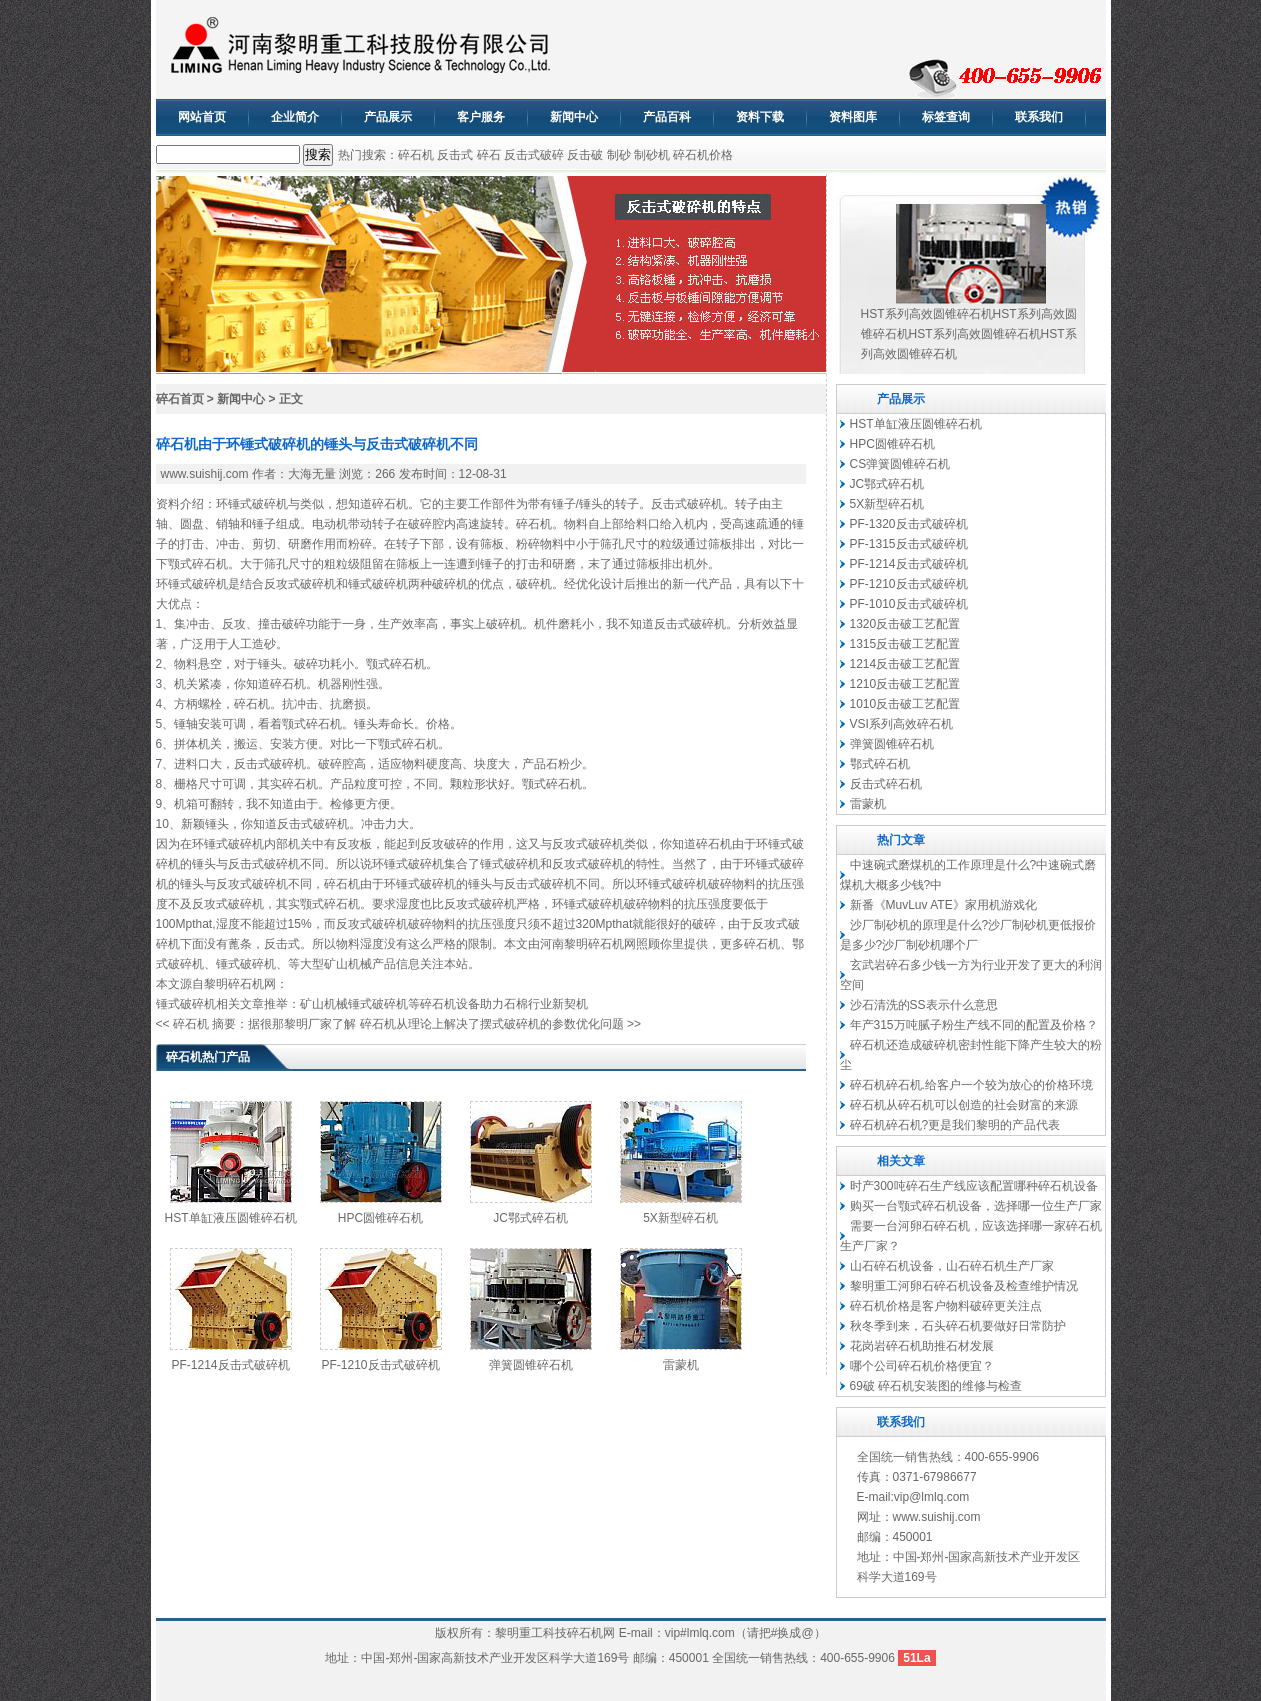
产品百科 (667, 117)
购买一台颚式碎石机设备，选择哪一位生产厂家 (976, 1206)
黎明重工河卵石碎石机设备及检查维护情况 (964, 1286)
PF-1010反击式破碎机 (909, 604)
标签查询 (946, 117)
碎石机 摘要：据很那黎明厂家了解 (264, 1024)
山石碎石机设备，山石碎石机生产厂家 (952, 1266)
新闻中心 (574, 117)
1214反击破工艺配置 (905, 664)
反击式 (455, 155)
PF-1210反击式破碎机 (380, 1365)
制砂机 (652, 155)
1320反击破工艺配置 (905, 624)
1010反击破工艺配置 (905, 704)
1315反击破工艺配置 (905, 644)
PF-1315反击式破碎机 (909, 544)
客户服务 (481, 117)
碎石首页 (180, 399)
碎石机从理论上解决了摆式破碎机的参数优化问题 (492, 1024)
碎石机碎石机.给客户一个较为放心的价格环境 (971, 1085)
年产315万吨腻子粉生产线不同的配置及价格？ (974, 1025)
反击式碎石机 (886, 784)
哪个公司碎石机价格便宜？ (922, 1366)
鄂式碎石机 (880, 764)
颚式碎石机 (198, 564)
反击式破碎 (534, 155)
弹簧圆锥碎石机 (531, 1365)
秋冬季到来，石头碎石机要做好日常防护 (958, 1326)
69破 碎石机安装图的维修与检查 (936, 1386)
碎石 (489, 155)
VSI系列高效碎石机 (901, 724)
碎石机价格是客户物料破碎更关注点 (946, 1306)
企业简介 (295, 117)
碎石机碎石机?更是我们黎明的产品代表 (955, 1125)
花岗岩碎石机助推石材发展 (922, 1346)
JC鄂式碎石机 (530, 1218)
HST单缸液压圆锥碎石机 (231, 1218)
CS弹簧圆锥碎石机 (900, 464)
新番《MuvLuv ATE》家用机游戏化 (943, 905)
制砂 (619, 155)
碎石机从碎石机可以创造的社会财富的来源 (964, 1105)
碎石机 (416, 155)
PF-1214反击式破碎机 (230, 1365)
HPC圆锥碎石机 (380, 1218)
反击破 (585, 155)
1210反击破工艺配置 (905, 684)
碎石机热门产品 (208, 1057)
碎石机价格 (703, 155)
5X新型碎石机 (680, 1218)
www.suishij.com (205, 474)
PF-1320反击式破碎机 (909, 524)
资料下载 (760, 117)
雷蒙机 (681, 1365)
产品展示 (388, 117)
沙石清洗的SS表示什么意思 (924, 1005)
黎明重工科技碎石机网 (555, 1633)
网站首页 (202, 117)
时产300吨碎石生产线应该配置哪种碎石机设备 (974, 1186)
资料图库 (853, 117)
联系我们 (1039, 117)
